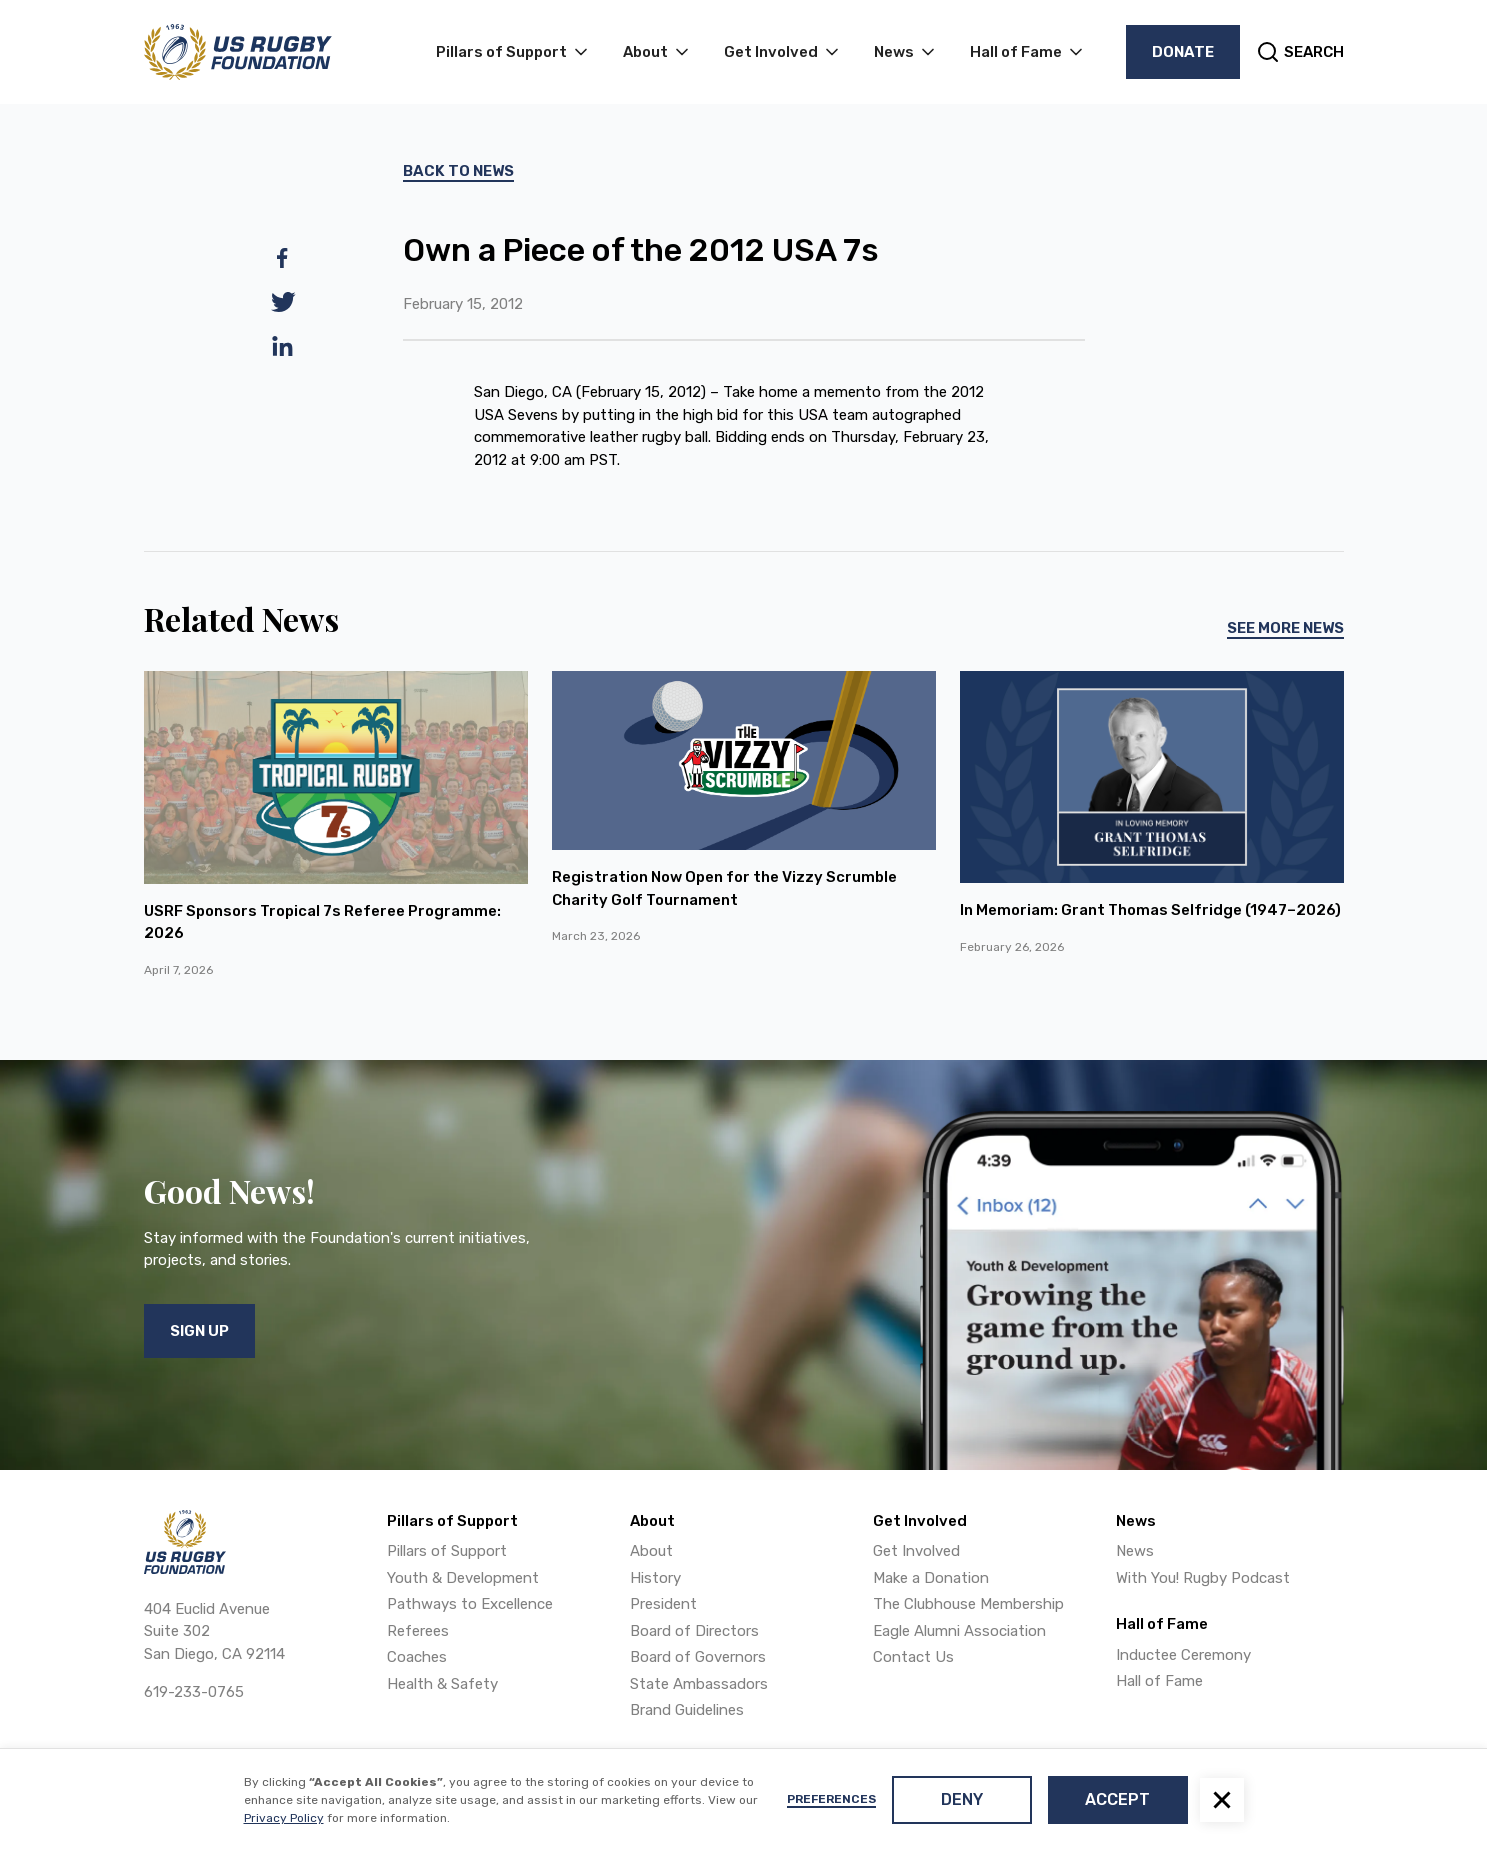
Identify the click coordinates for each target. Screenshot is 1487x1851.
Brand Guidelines (687, 1710)
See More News (1285, 628)
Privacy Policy (284, 1818)
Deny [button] (962, 1799)
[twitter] (283, 302)
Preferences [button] (831, 1799)
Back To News (458, 171)
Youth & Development (463, 1578)
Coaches (417, 1657)
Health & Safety (442, 1684)
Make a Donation (931, 1578)
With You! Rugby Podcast (1203, 1578)
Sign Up (199, 1331)
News (1135, 1551)
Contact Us (913, 1657)
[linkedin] (283, 346)
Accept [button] (1117, 1799)
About (651, 1551)
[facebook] (283, 258)
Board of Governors (698, 1657)
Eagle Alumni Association (959, 1631)
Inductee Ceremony (1183, 1655)
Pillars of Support (447, 1551)
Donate (1183, 52)
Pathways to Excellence (470, 1604)
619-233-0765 (194, 1692)
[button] (1222, 1800)
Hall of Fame (1159, 1681)
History (655, 1578)
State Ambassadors (699, 1684)
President (663, 1604)
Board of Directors (694, 1631)
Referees (418, 1631)
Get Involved (916, 1551)
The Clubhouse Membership (968, 1604)
